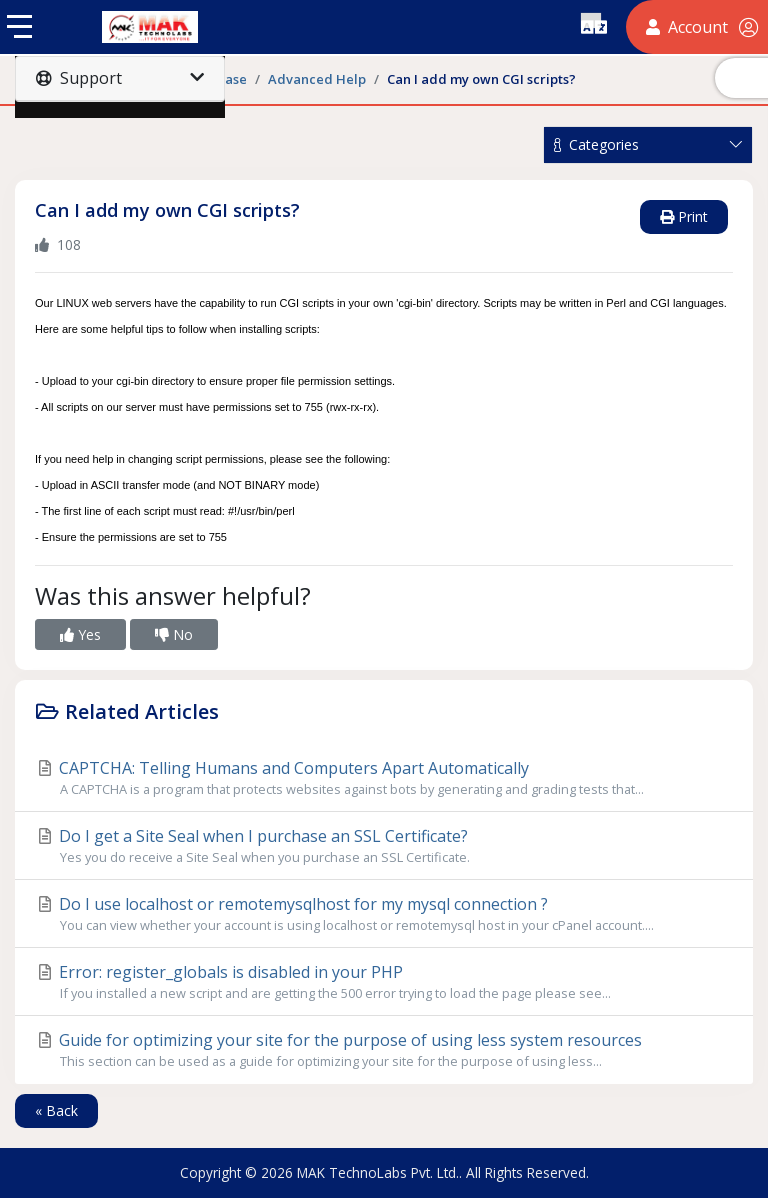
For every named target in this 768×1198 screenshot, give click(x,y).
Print (684, 216)
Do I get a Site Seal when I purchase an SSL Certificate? (384, 846)
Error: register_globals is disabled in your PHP (384, 982)
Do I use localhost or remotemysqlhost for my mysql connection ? (384, 914)
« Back (56, 1110)
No (174, 634)
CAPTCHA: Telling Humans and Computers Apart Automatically (384, 778)
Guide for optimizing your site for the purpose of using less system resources (384, 1050)
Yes (80, 634)
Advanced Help (317, 79)
